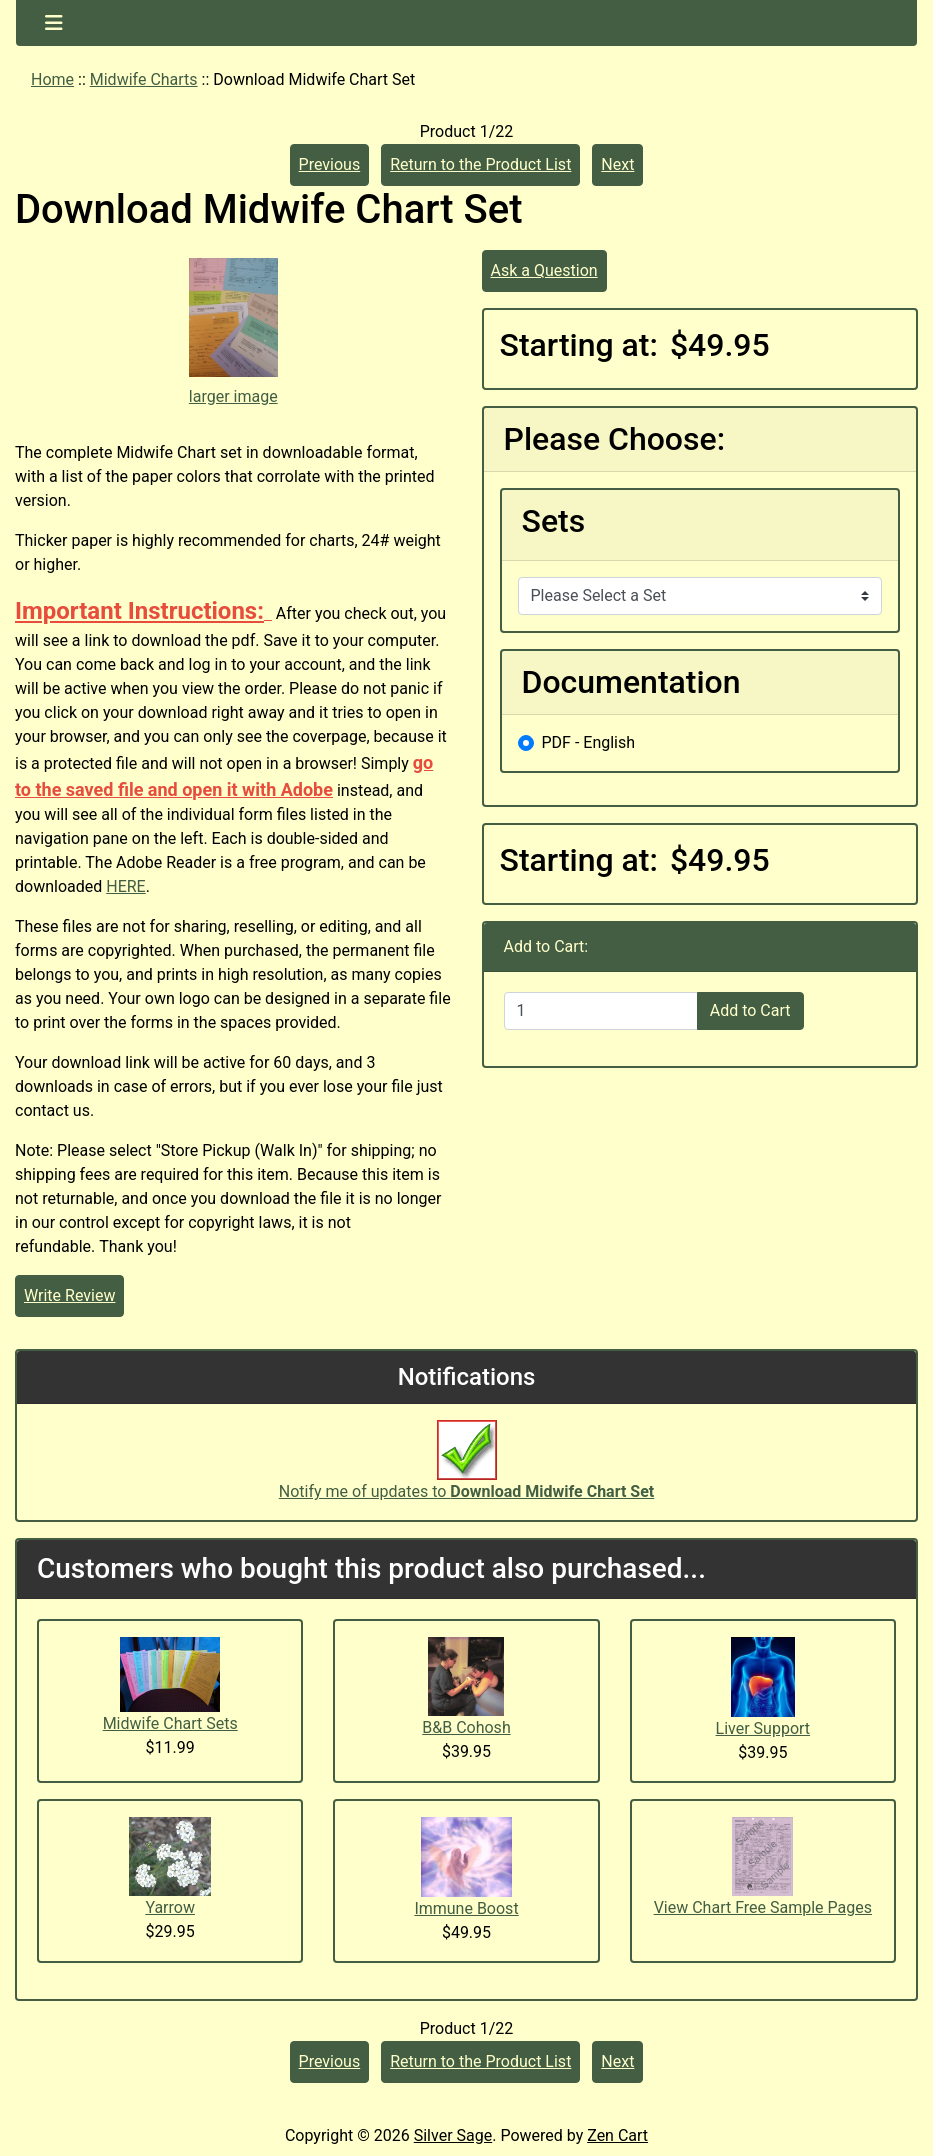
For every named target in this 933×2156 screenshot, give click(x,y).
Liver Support (763, 1728)
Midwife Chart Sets (170, 1723)
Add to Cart (750, 1010)
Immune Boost (466, 1908)
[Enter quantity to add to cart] (601, 1011)
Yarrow (170, 1907)
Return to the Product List (480, 164)
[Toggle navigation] (54, 23)
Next (617, 164)
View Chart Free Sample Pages (763, 1907)
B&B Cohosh (466, 1727)
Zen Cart (617, 2135)
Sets (554, 521)
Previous (330, 164)
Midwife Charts (144, 79)
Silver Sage (453, 2135)
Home (52, 79)
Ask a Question (544, 270)
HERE (125, 886)
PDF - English (589, 742)
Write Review (69, 1295)
